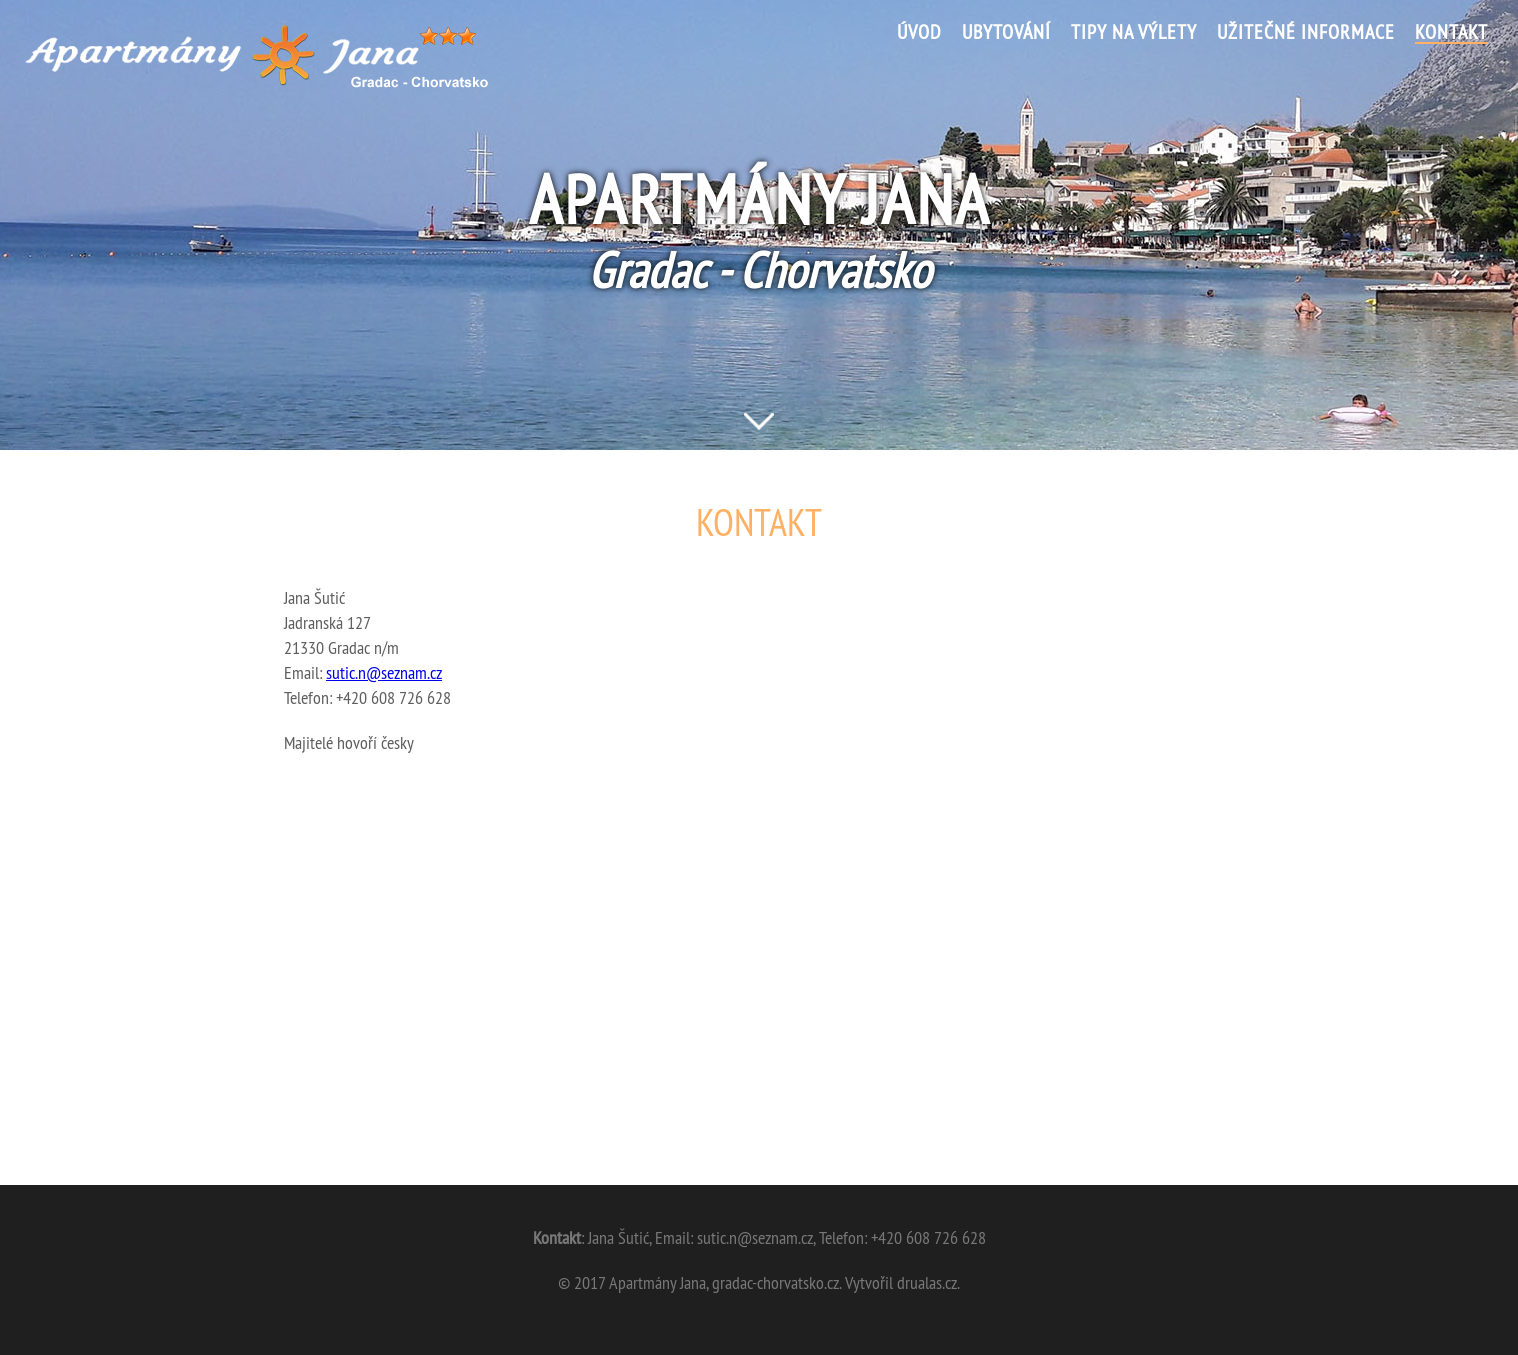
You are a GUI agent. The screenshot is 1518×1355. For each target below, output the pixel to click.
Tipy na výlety (1134, 33)
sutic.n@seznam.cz (384, 672)
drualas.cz (927, 1282)
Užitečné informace (1306, 33)
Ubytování (1006, 33)
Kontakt (1451, 33)
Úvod (919, 33)
